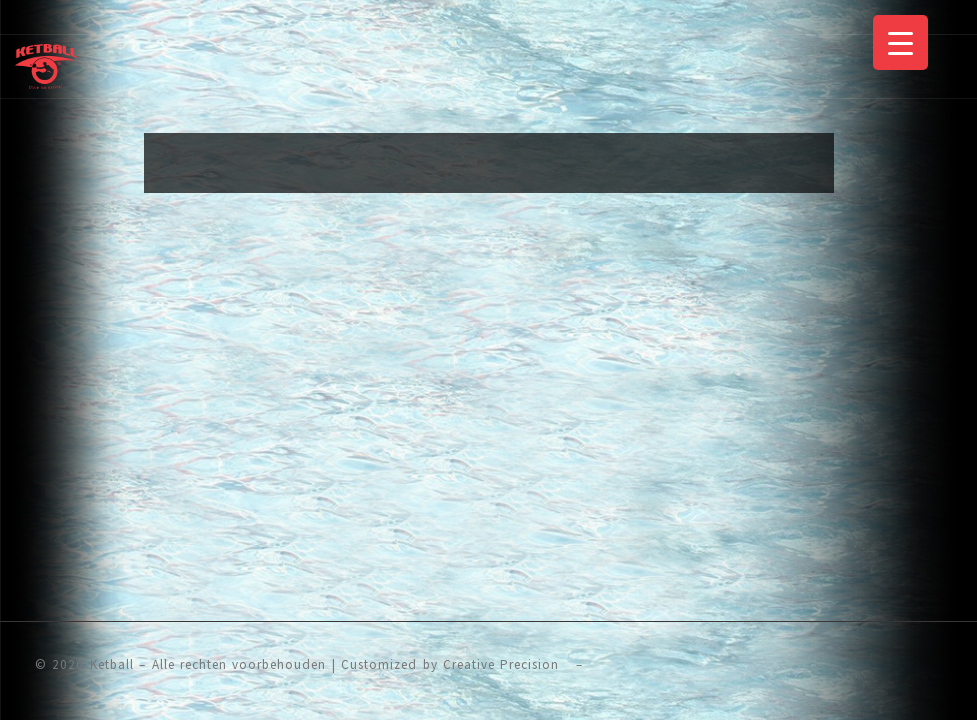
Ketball (112, 664)
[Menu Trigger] (900, 42)
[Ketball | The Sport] (46, 64)
